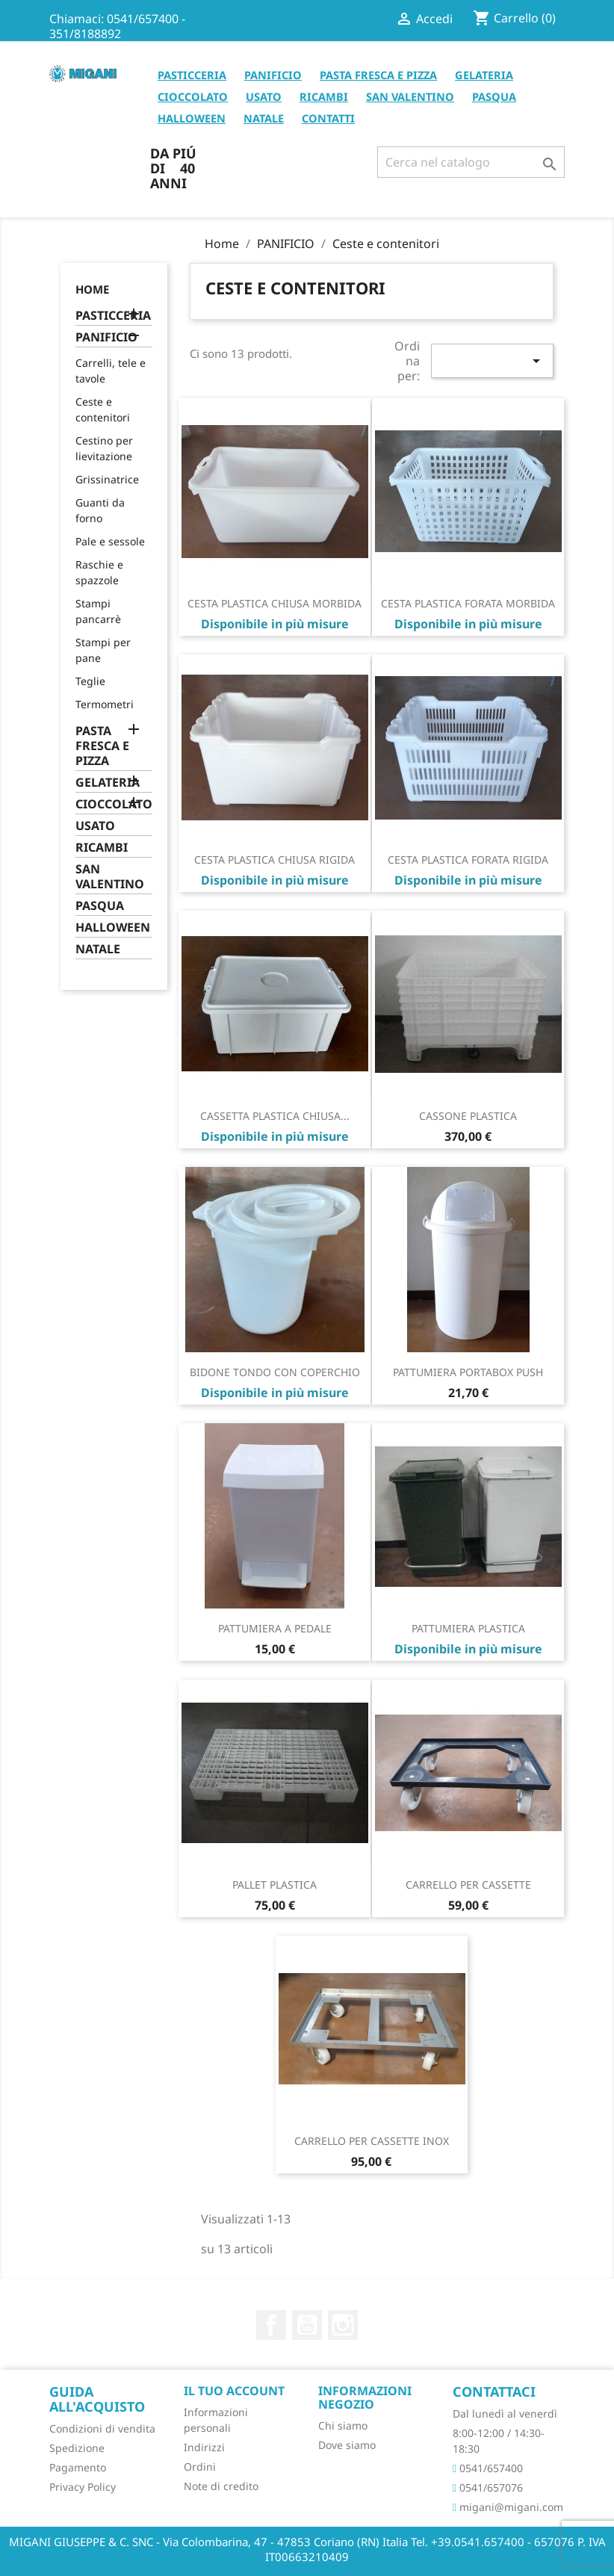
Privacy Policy (82, 2487)
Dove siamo (347, 2445)
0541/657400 (488, 2468)
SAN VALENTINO (410, 96)
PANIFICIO (273, 74)
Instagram (343, 2325)
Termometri (104, 704)
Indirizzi (204, 2447)
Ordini (200, 2466)
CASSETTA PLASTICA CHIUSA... (275, 1116)
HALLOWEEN (192, 118)
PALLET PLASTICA (274, 1884)
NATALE (264, 118)
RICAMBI (324, 96)
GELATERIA (484, 74)
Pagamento (77, 2467)
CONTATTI (328, 118)
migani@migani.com (508, 2507)
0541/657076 (488, 2487)
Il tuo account (234, 2391)
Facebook (271, 2325)
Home (92, 289)
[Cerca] (471, 162)
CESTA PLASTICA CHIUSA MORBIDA (274, 603)
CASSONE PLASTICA (468, 1116)
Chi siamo (343, 2425)
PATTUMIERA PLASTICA (468, 1628)
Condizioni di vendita (102, 2428)
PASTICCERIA (192, 74)
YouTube (307, 2325)
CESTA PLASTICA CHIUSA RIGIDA (274, 859)
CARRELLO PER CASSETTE (468, 1884)
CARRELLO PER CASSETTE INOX (371, 2141)
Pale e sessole (110, 541)
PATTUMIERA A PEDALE (275, 1628)
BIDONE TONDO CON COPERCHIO (275, 1372)
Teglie (90, 681)
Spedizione (77, 2448)
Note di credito (221, 2486)
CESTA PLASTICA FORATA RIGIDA (468, 859)
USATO (264, 96)
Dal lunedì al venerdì (505, 2413)
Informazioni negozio (365, 2397)
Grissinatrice (107, 479)
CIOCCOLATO (193, 96)
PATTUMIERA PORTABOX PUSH (468, 1372)
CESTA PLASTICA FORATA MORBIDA (468, 603)
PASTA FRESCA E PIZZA (378, 74)
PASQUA (494, 96)
